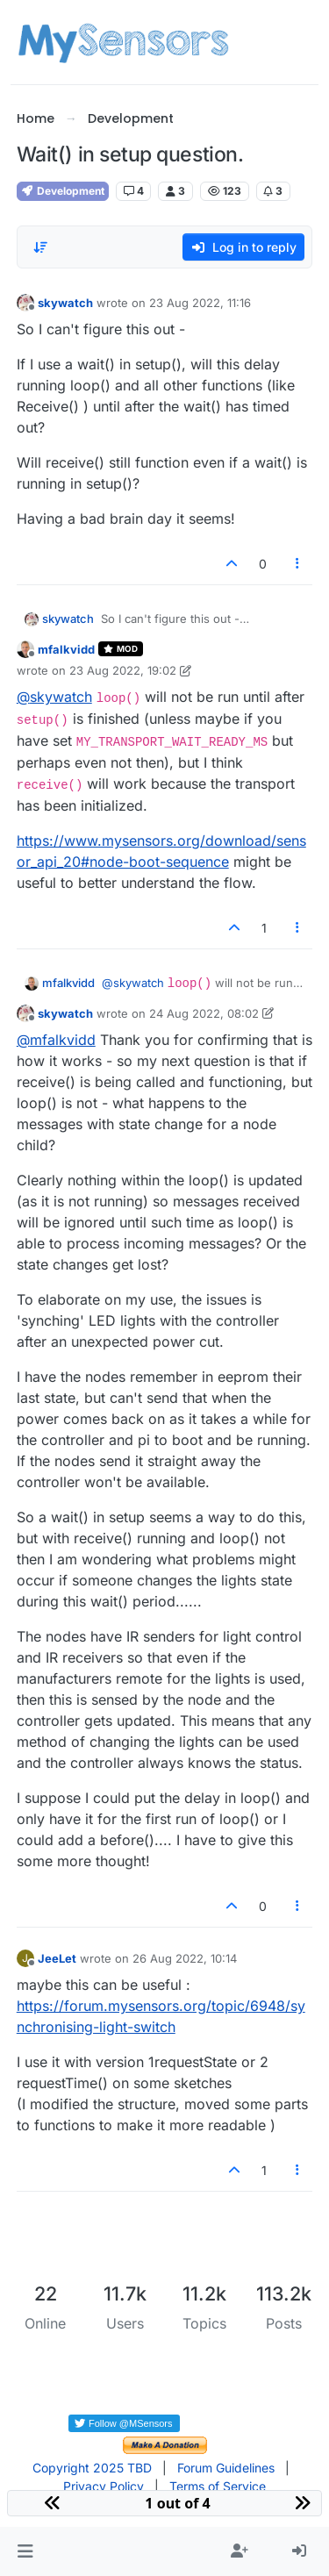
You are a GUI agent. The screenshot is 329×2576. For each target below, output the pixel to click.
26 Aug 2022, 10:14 (184, 1958)
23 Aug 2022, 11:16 (200, 303)
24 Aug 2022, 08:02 (204, 1013)
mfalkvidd (66, 649)
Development (62, 190)
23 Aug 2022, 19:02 (122, 670)
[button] (25, 2551)
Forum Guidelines (226, 2467)
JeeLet (57, 1958)
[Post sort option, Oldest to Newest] (40, 247)
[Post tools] (297, 563)
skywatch (65, 303)
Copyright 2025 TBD (92, 2467)
